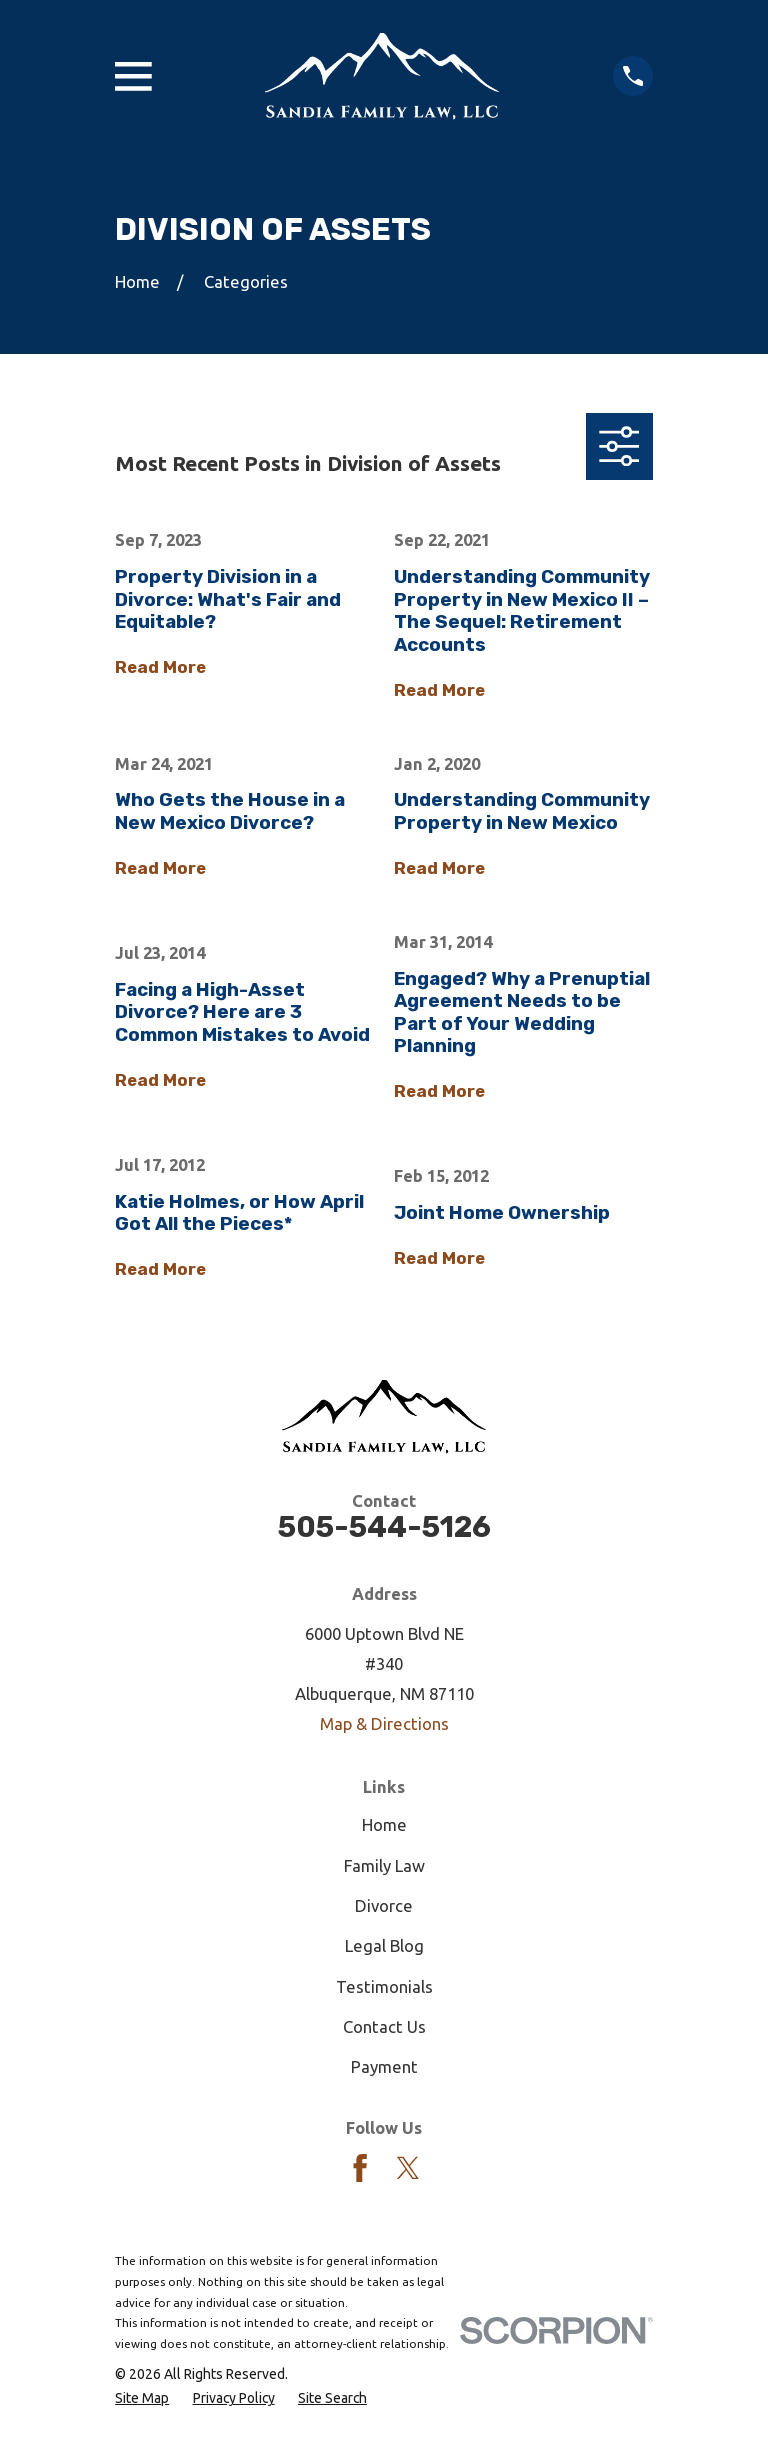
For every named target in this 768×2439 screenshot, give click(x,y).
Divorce (384, 1905)
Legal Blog (384, 1945)
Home (384, 1824)
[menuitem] (142, 2398)
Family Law (384, 1865)
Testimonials (384, 1986)
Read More (160, 667)
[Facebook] (360, 2168)
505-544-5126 (384, 1527)
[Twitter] (408, 2168)
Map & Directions (384, 1723)
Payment (384, 2066)
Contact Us (384, 2026)
